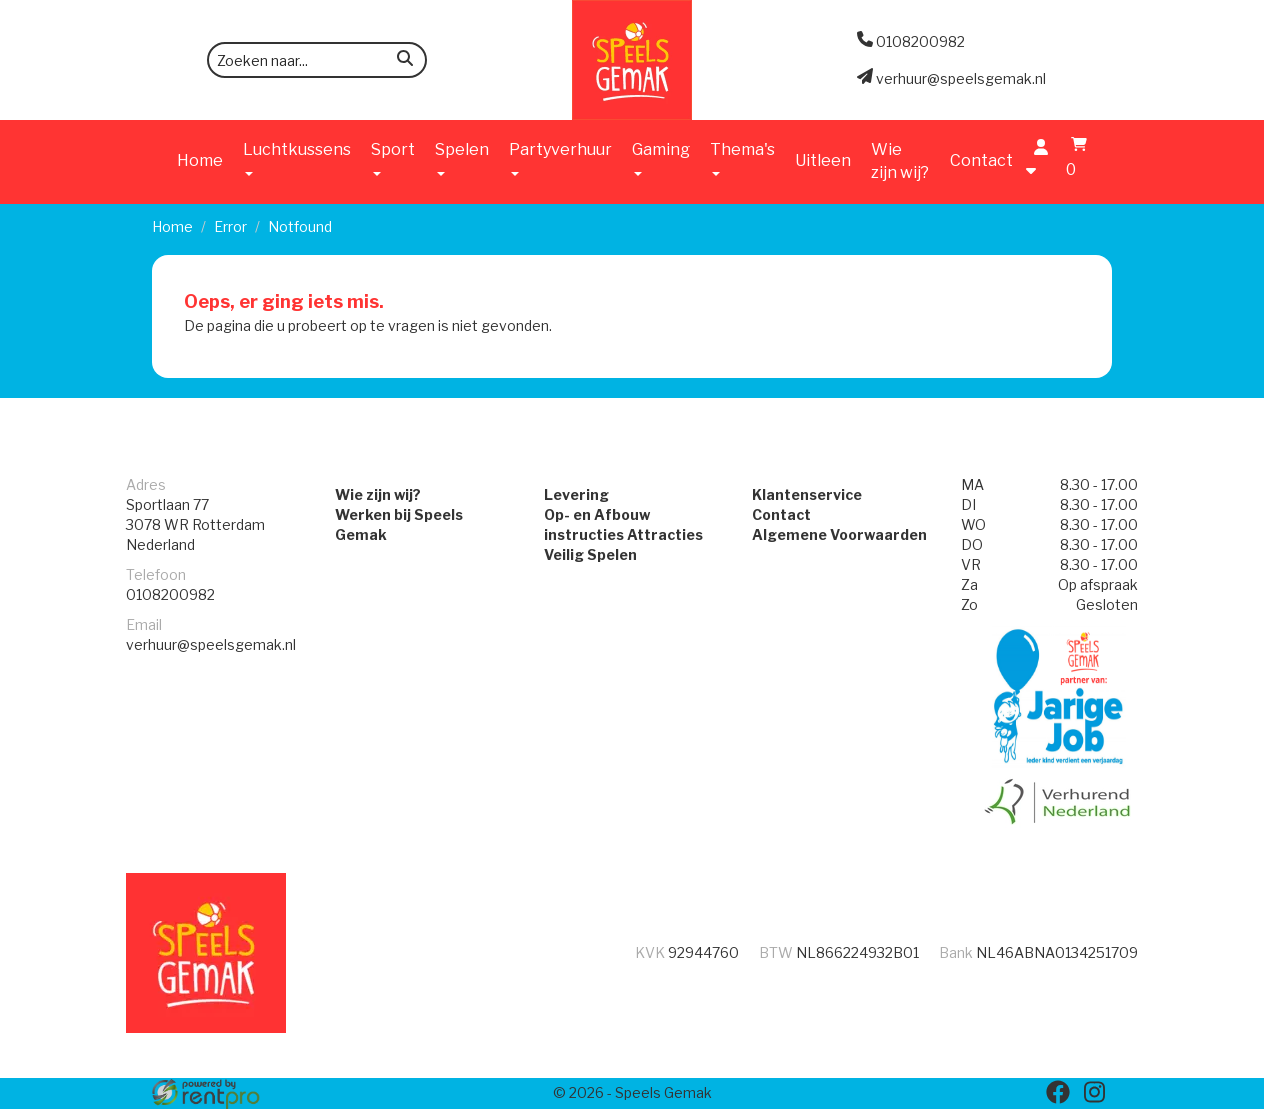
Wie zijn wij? (900, 161)
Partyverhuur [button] (560, 158)
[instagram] (1094, 1092)
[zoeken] (405, 61)
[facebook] (1058, 1092)
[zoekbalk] (317, 60)
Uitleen (823, 160)
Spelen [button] (462, 158)
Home (200, 160)
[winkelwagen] (1074, 161)
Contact (981, 160)
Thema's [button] (742, 158)
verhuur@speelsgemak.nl (211, 644)
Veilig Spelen (590, 554)
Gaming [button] (661, 158)
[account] (1036, 161)
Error (230, 226)
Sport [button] (393, 158)
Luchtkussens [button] (297, 158)
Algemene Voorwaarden (839, 534)
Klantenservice (807, 494)
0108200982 (170, 594)
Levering (576, 494)
